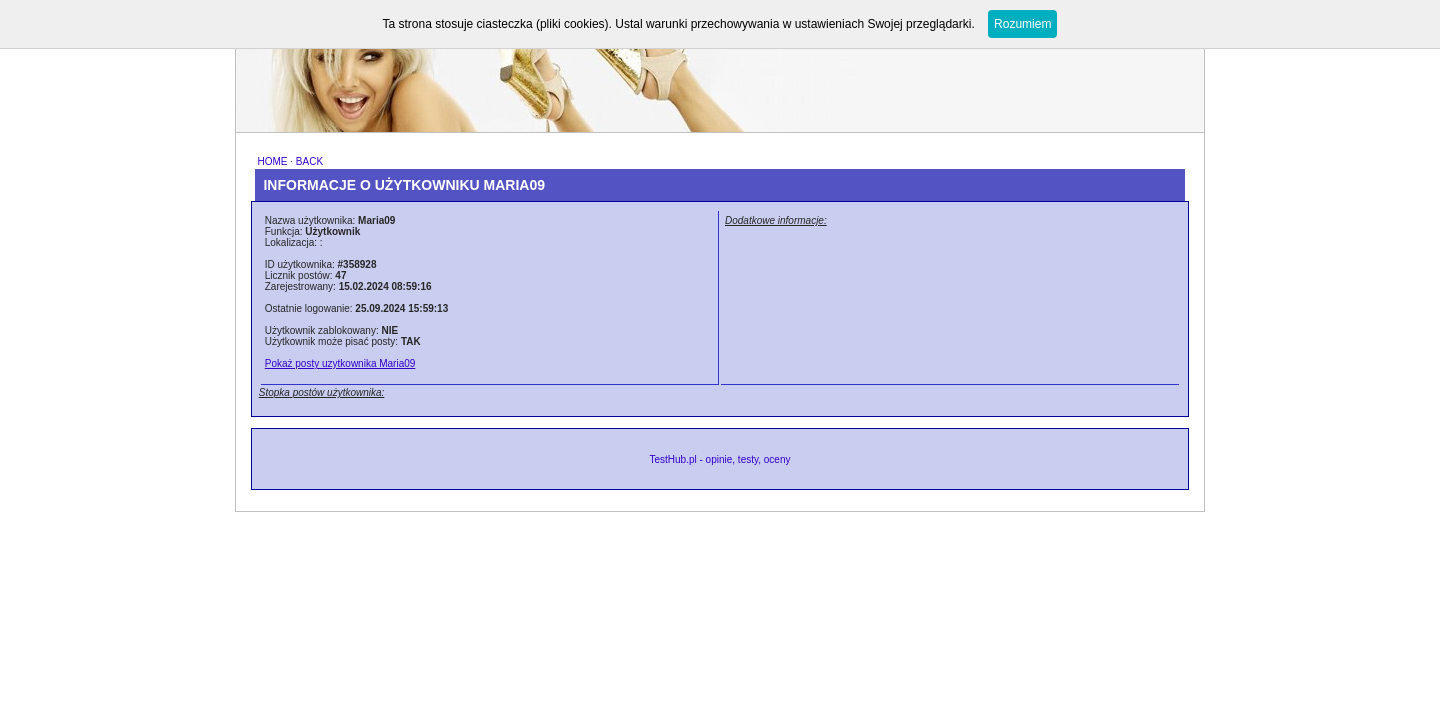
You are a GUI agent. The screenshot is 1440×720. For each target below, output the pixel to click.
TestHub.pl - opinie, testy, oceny (719, 459)
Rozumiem (1022, 24)
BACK (309, 161)
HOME (272, 161)
